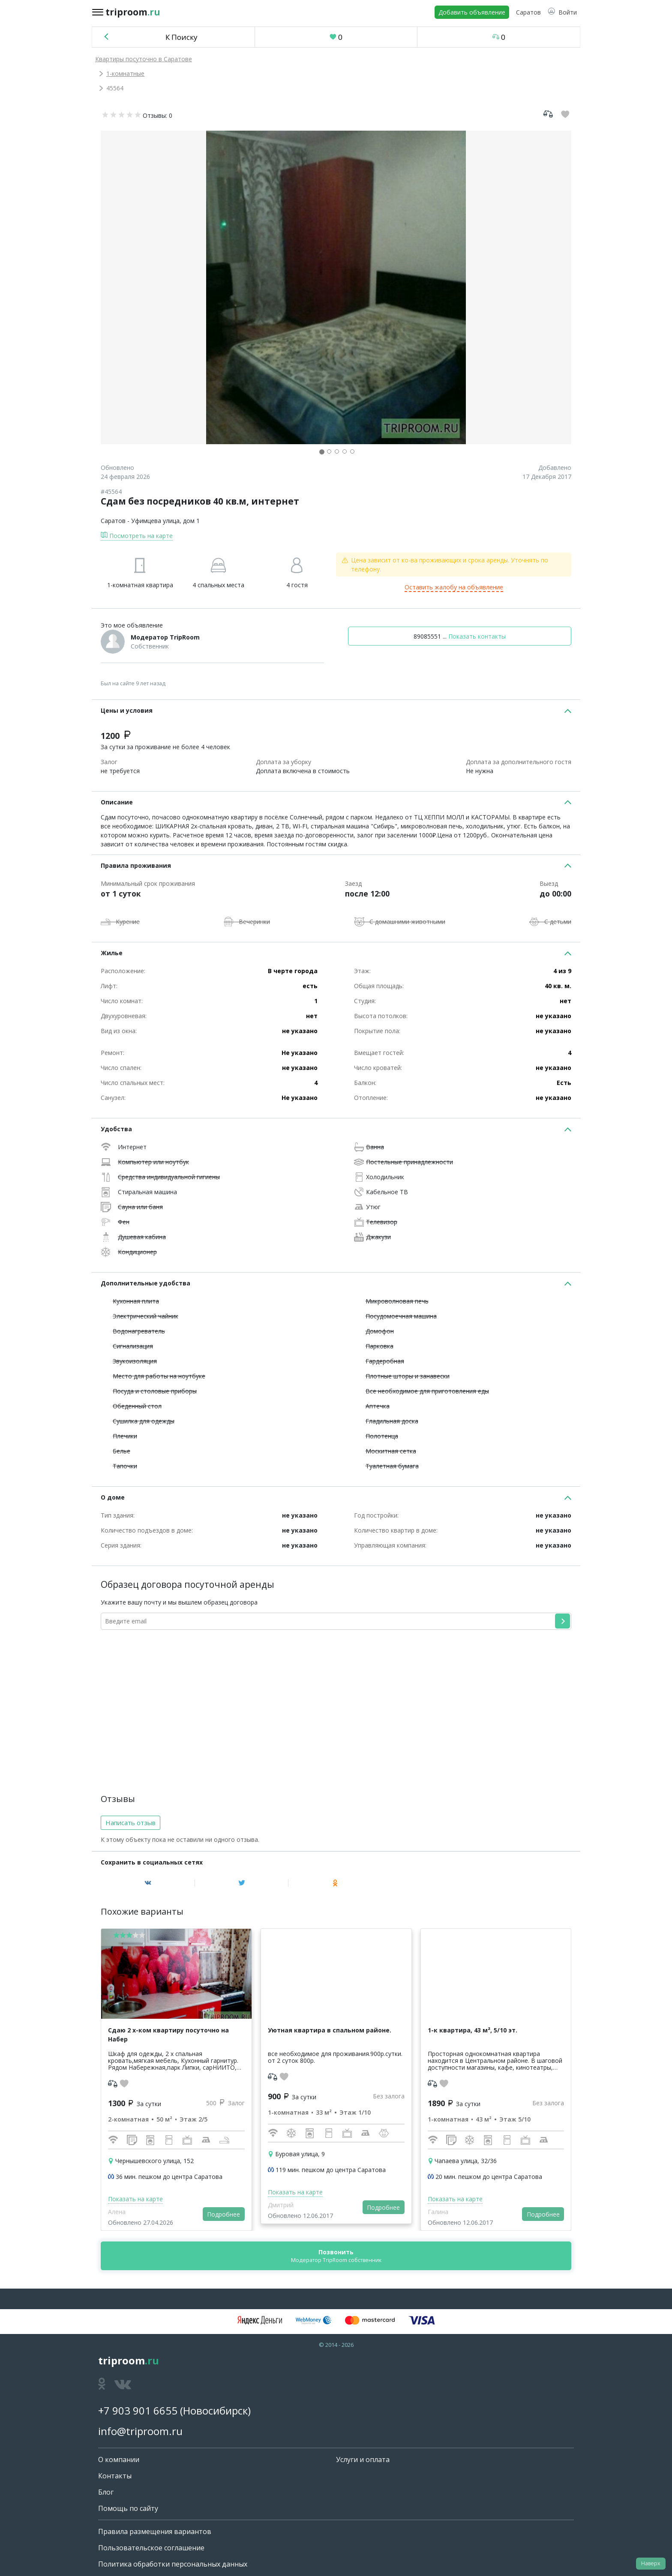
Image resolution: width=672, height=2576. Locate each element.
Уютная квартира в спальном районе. (329, 2030)
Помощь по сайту (128, 2508)
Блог (106, 2492)
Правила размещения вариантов (154, 2531)
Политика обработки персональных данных (172, 2564)
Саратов (113, 521)
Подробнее (223, 2214)
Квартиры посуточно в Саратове (143, 59)
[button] (562, 12)
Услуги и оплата (363, 2459)
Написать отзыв (130, 1822)
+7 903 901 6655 (137, 2410)
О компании (118, 2459)
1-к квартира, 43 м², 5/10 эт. (472, 2030)
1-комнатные (125, 73)
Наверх (650, 2563)
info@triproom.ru (140, 2431)
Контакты (115, 2475)
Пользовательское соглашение (151, 2547)
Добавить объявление (471, 12)
